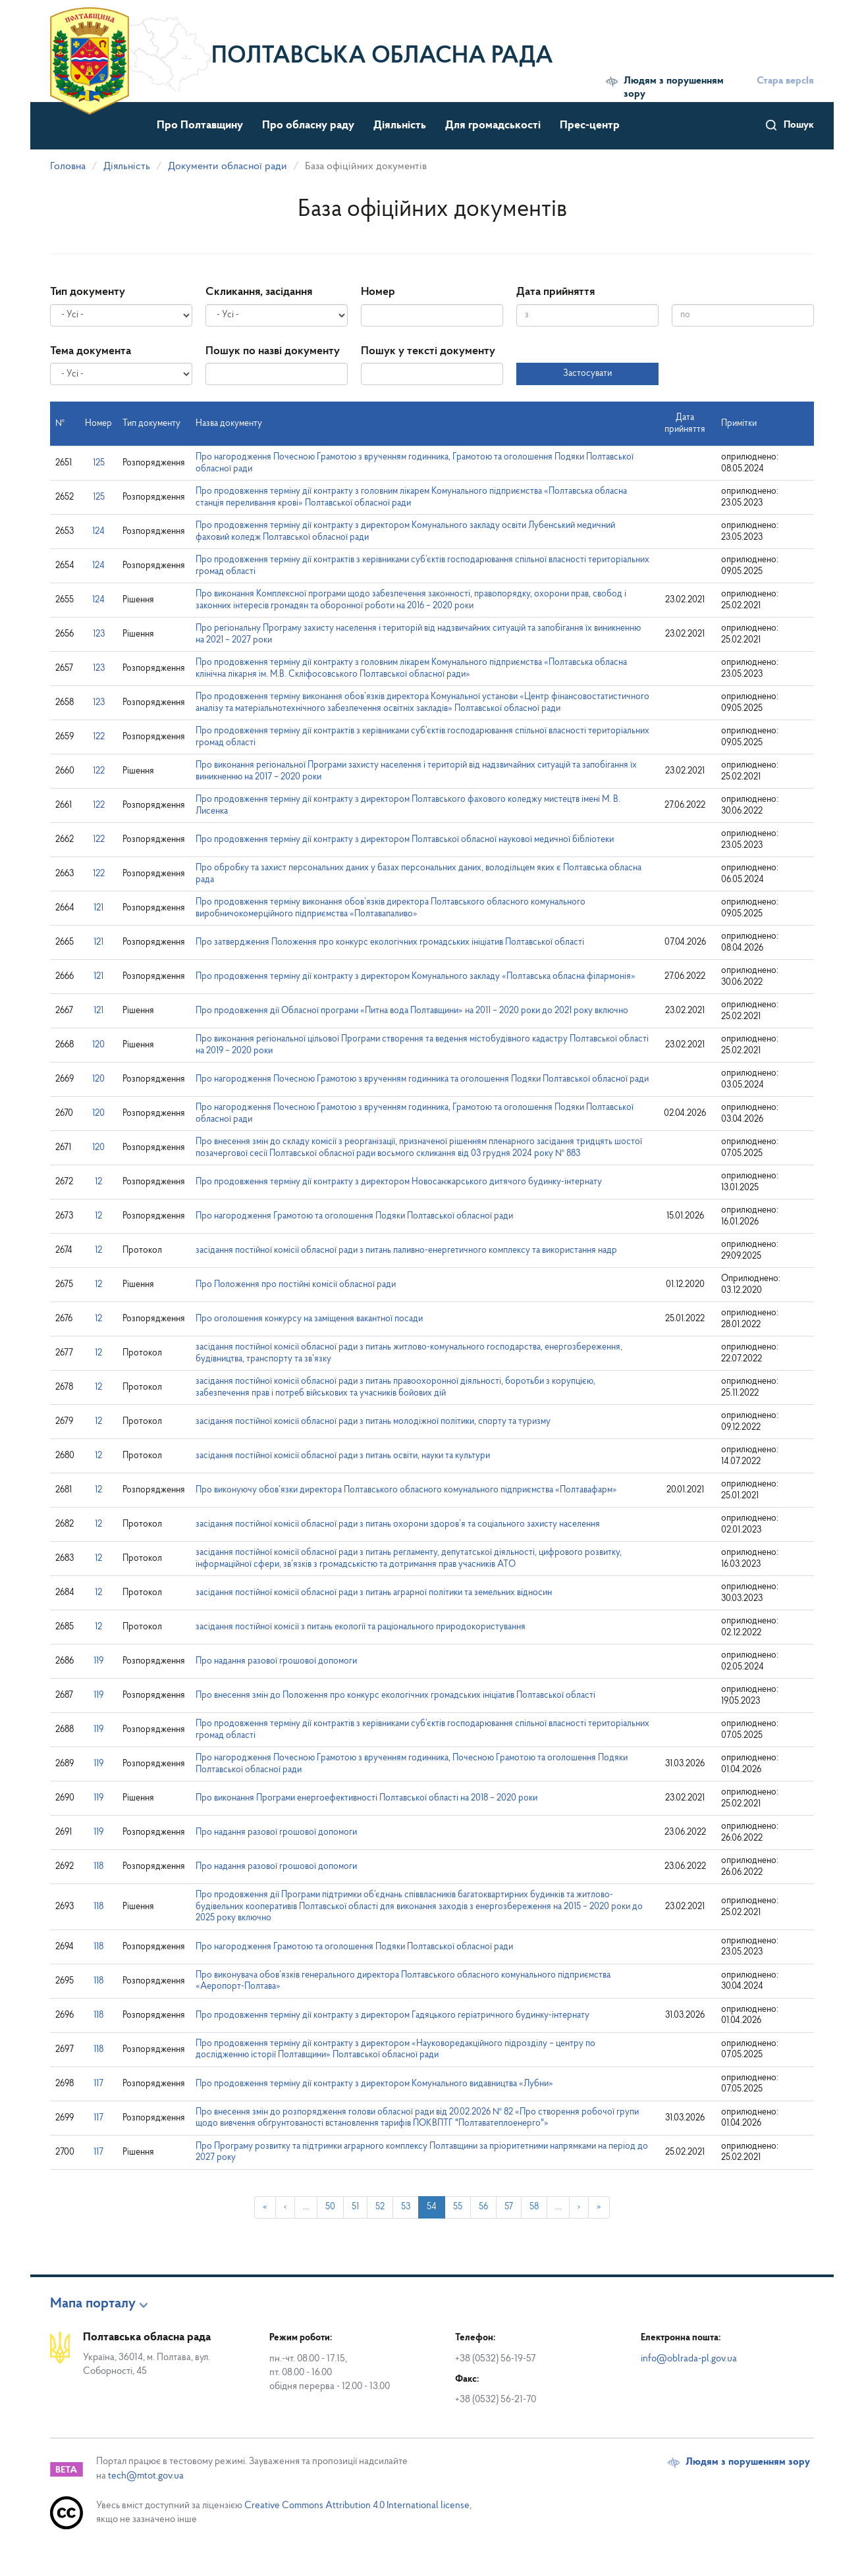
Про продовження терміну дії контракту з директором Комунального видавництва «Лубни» (374, 2084)
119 (98, 1661)
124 (98, 532)
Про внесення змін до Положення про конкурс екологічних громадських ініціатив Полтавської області (395, 1695)
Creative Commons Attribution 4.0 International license (357, 2506)
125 (99, 463)
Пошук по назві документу (272, 351)
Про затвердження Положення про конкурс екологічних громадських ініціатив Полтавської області (390, 942)
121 (98, 908)
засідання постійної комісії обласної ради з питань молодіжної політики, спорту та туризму (373, 1422)
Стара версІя (785, 81)
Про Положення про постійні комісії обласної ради (296, 1285)
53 (405, 2207)
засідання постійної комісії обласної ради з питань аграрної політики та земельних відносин (374, 1593)
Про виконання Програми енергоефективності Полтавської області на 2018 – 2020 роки (366, 1798)
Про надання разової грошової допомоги (276, 1661)
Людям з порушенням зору (674, 87)
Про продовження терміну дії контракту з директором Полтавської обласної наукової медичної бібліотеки (405, 840)
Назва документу (229, 424)
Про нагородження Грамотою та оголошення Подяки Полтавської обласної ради (354, 1216)
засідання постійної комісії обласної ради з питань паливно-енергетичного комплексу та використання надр (406, 1250)
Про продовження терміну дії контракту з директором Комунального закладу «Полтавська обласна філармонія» (415, 977)
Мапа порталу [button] (93, 2304)
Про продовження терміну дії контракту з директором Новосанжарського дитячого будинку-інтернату (399, 1182)
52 (380, 2207)
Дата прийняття (555, 292)
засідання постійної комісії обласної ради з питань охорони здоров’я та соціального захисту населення (398, 1524)
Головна (68, 166)
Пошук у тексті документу (428, 351)
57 (508, 2207)
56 (483, 2207)
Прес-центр (590, 125)
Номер (378, 292)
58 (534, 2207)
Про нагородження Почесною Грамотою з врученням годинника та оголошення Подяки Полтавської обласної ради (422, 1079)
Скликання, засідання (258, 292)
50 (330, 2207)
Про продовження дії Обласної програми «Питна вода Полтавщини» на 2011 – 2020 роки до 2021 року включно (412, 1011)
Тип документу (87, 292)
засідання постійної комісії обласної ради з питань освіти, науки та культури (343, 1456)
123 (99, 634)
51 (355, 2207)
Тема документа (90, 351)
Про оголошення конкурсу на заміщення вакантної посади (309, 1319)
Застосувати (587, 374)
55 (457, 2207)
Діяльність (399, 125)
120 (98, 1045)
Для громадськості (493, 125)
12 (98, 1182)
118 (98, 1867)
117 (98, 2084)
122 (99, 737)
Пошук (799, 125)
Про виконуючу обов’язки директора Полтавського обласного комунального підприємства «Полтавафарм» (406, 1490)
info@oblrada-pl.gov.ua (689, 2359)
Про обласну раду (308, 125)
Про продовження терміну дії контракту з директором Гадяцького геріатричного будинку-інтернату (392, 2015)
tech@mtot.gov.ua (146, 2476)
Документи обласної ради (227, 166)
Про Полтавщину (200, 125)
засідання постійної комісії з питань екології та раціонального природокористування (361, 1627)
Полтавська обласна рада (382, 56)
